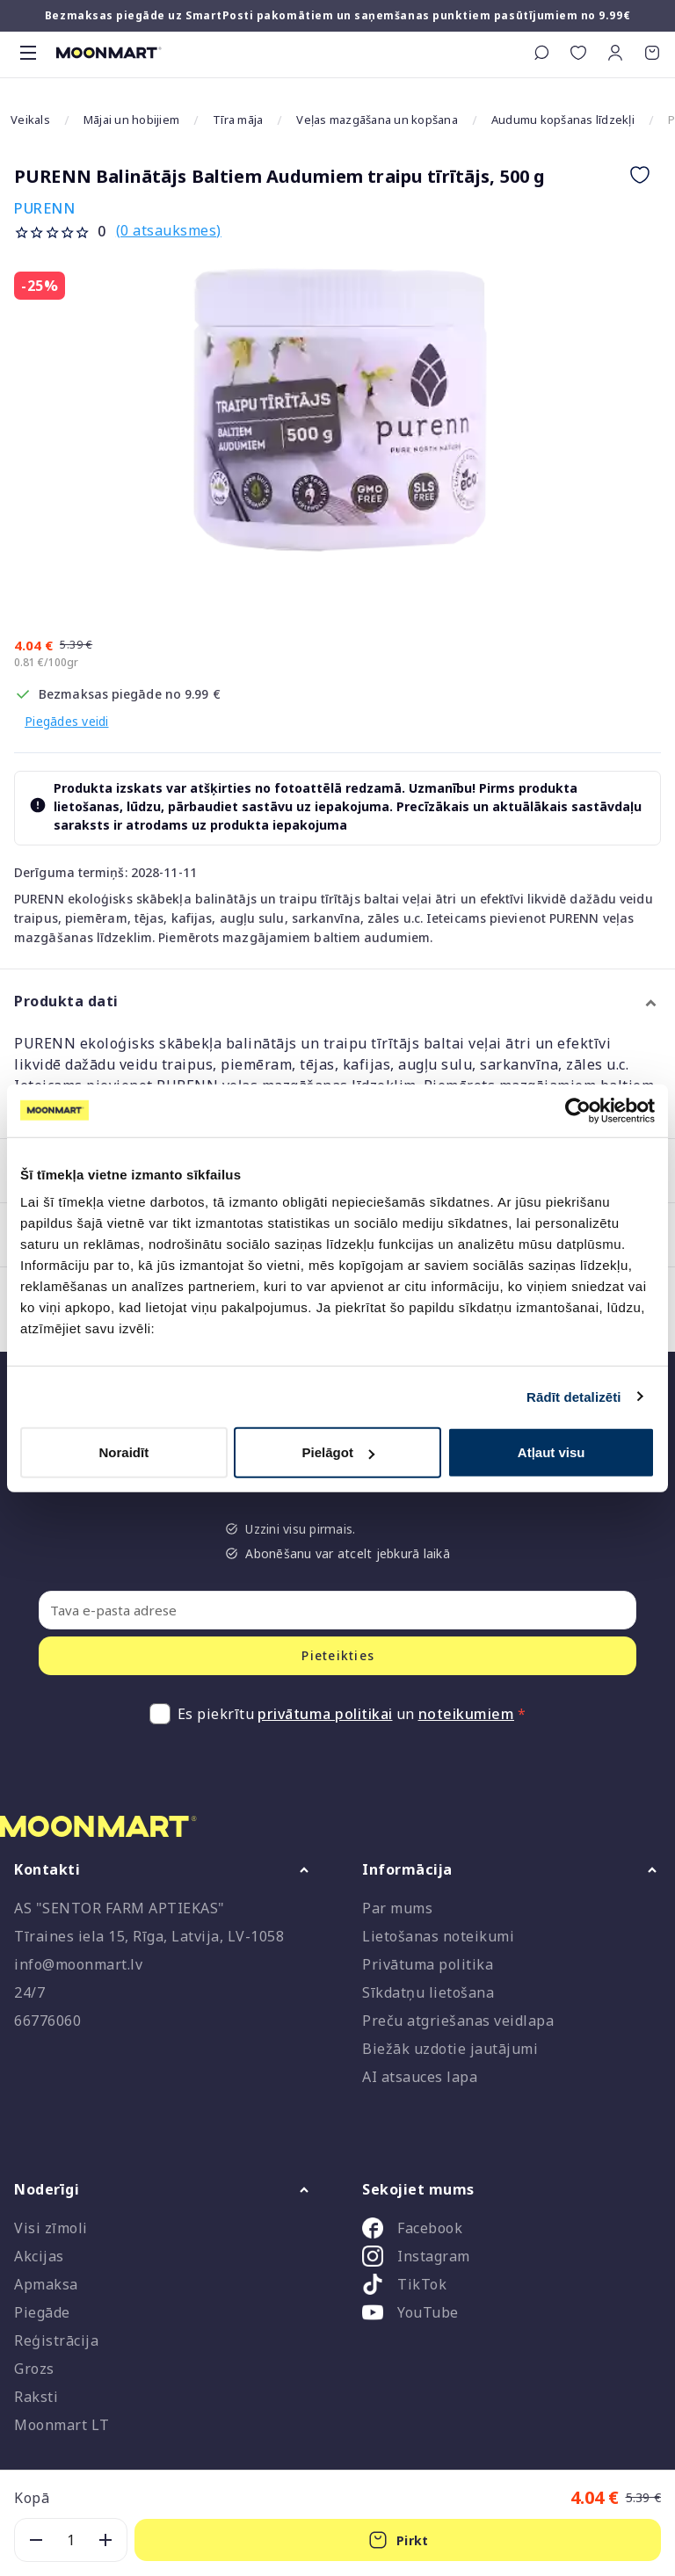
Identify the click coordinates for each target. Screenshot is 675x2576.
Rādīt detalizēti (573, 1396)
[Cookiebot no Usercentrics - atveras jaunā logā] (578, 1110)
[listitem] (511, 2231)
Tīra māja (238, 119)
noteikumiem (466, 1713)
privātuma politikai (325, 1713)
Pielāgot (338, 1452)
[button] (615, 53)
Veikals (30, 119)
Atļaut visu (551, 1452)
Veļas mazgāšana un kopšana (377, 119)
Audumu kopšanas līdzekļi (563, 119)
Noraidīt (123, 1452)
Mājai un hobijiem (131, 119)
